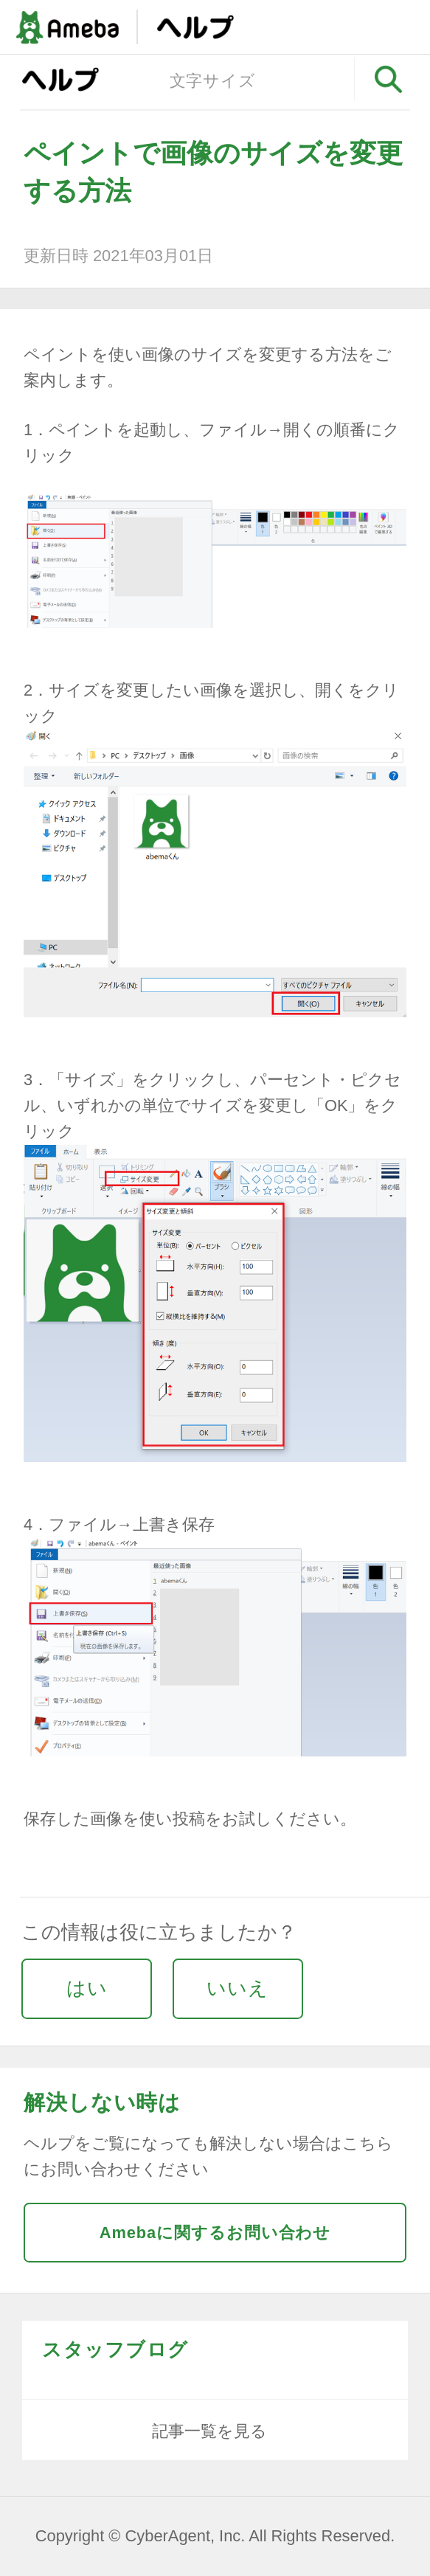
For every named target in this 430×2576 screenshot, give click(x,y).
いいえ (237, 1988)
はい (87, 1988)
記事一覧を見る (209, 2431)
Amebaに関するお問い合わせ (215, 2232)
